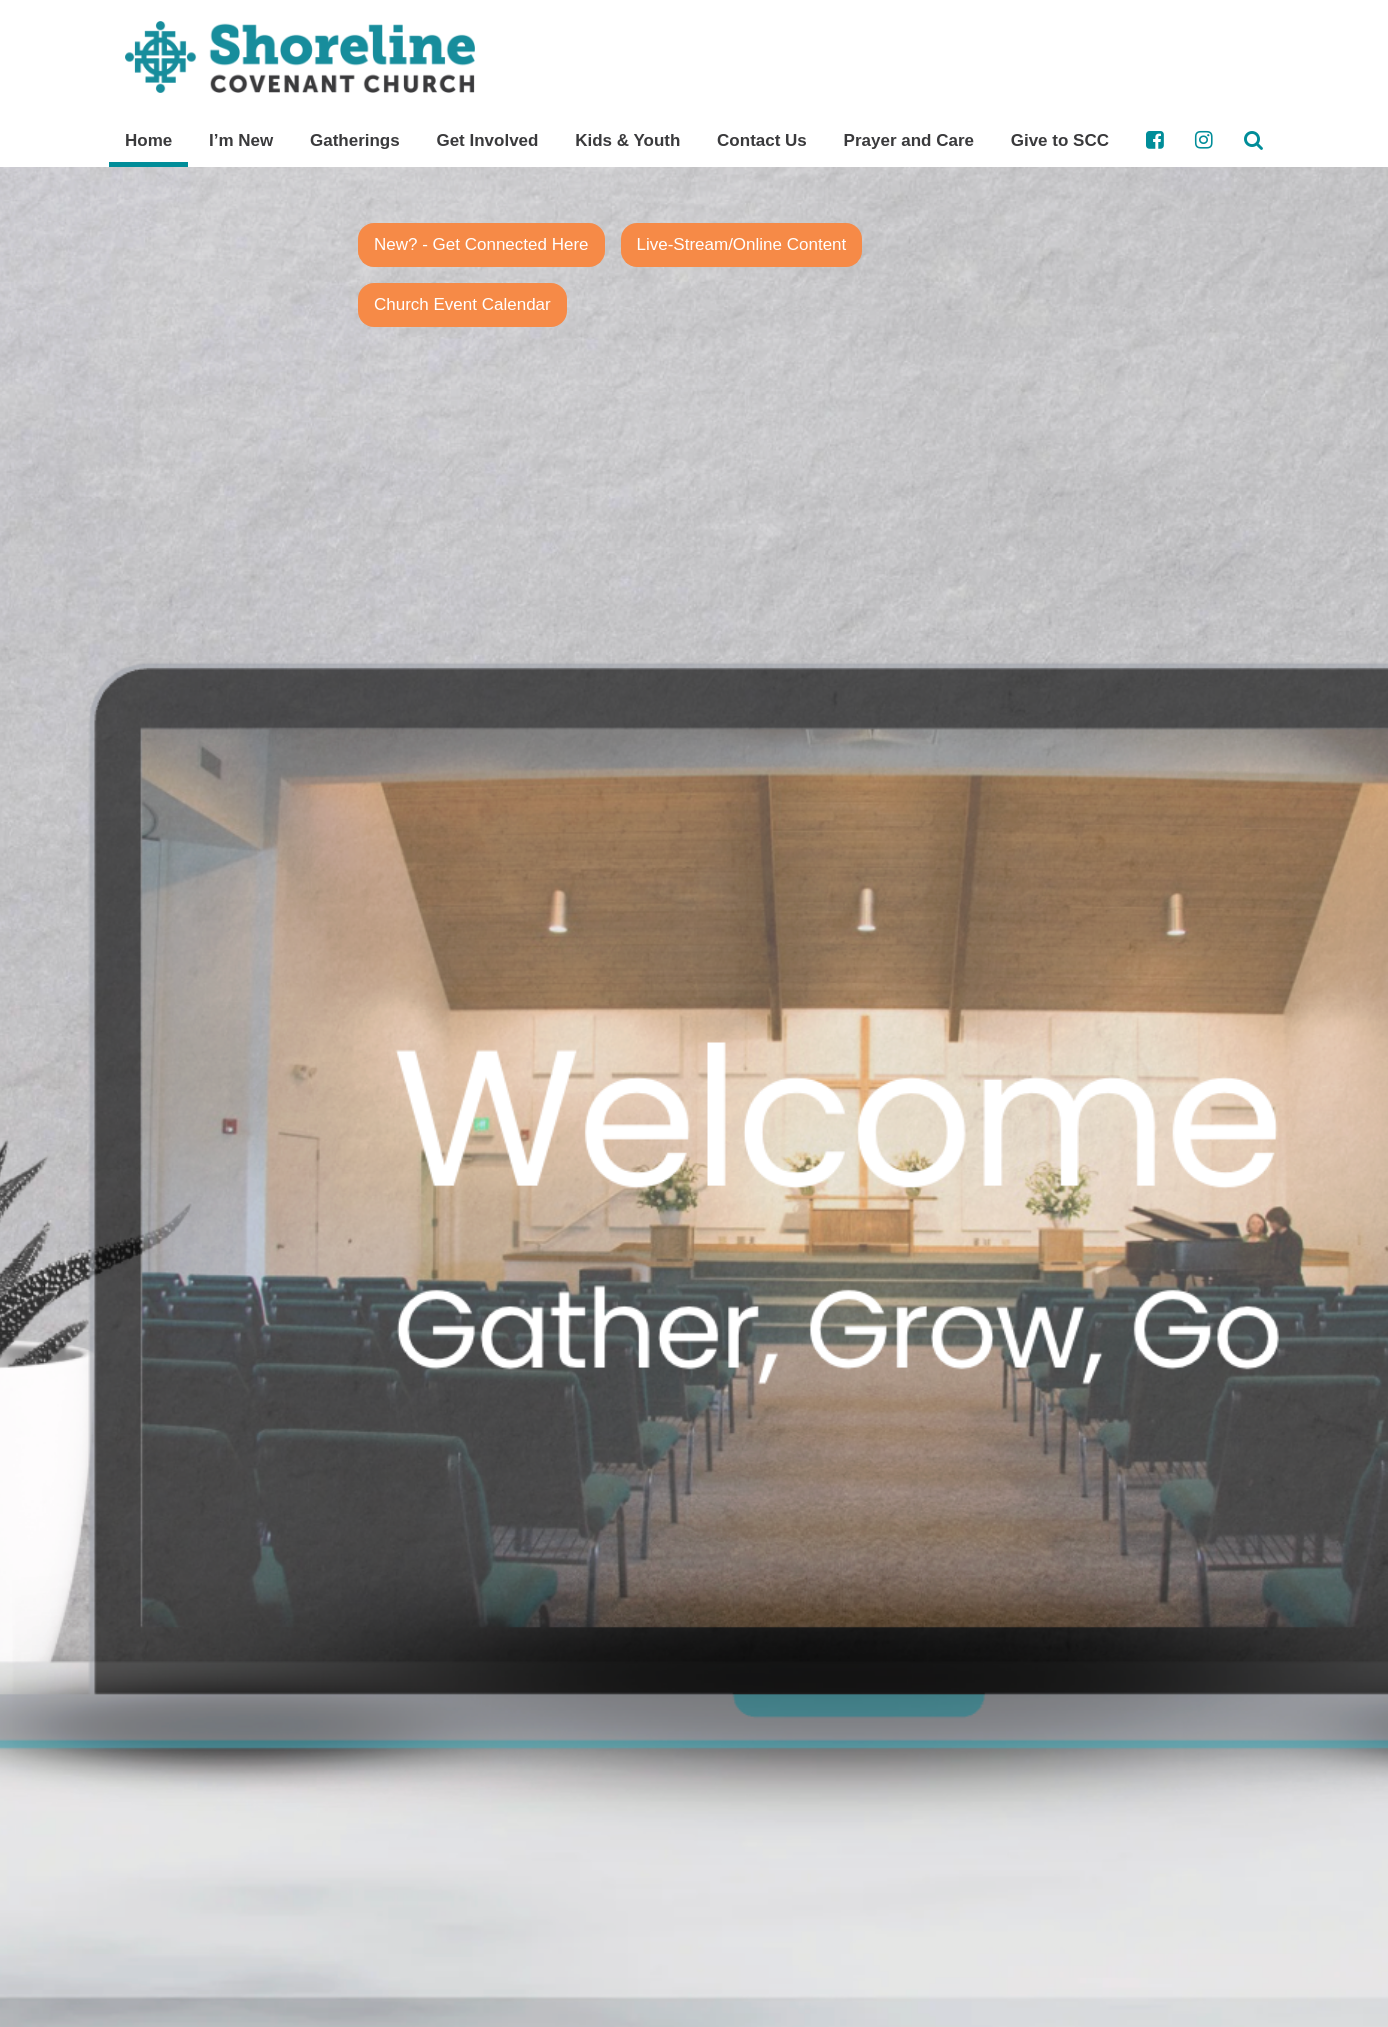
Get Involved (487, 140)
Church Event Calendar (462, 304)
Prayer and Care (909, 140)
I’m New (241, 140)
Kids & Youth (627, 140)
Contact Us (762, 140)
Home (148, 140)
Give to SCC (1060, 140)
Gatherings (355, 140)
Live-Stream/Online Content (742, 244)
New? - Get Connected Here (481, 244)
